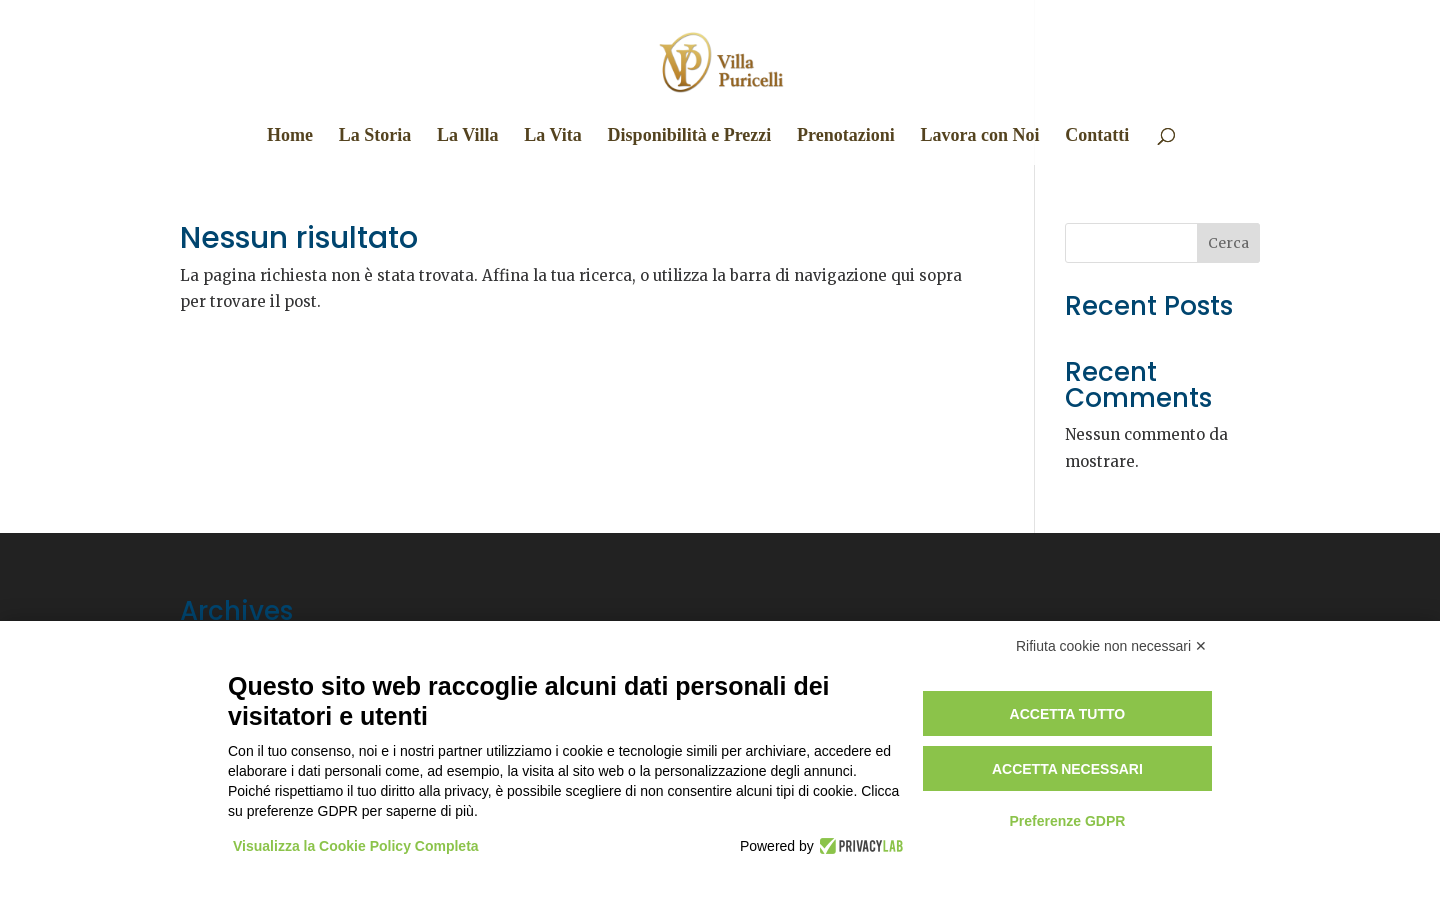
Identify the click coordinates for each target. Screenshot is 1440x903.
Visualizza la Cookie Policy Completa (356, 846)
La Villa (468, 136)
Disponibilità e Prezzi (690, 136)
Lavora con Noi (979, 136)
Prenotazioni (846, 136)
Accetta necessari (1067, 769)
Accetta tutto (1068, 714)
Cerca (1228, 243)
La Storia (375, 136)
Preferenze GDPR (1067, 821)
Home (290, 136)
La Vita (553, 136)
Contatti (1097, 136)
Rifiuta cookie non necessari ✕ (1111, 646)
